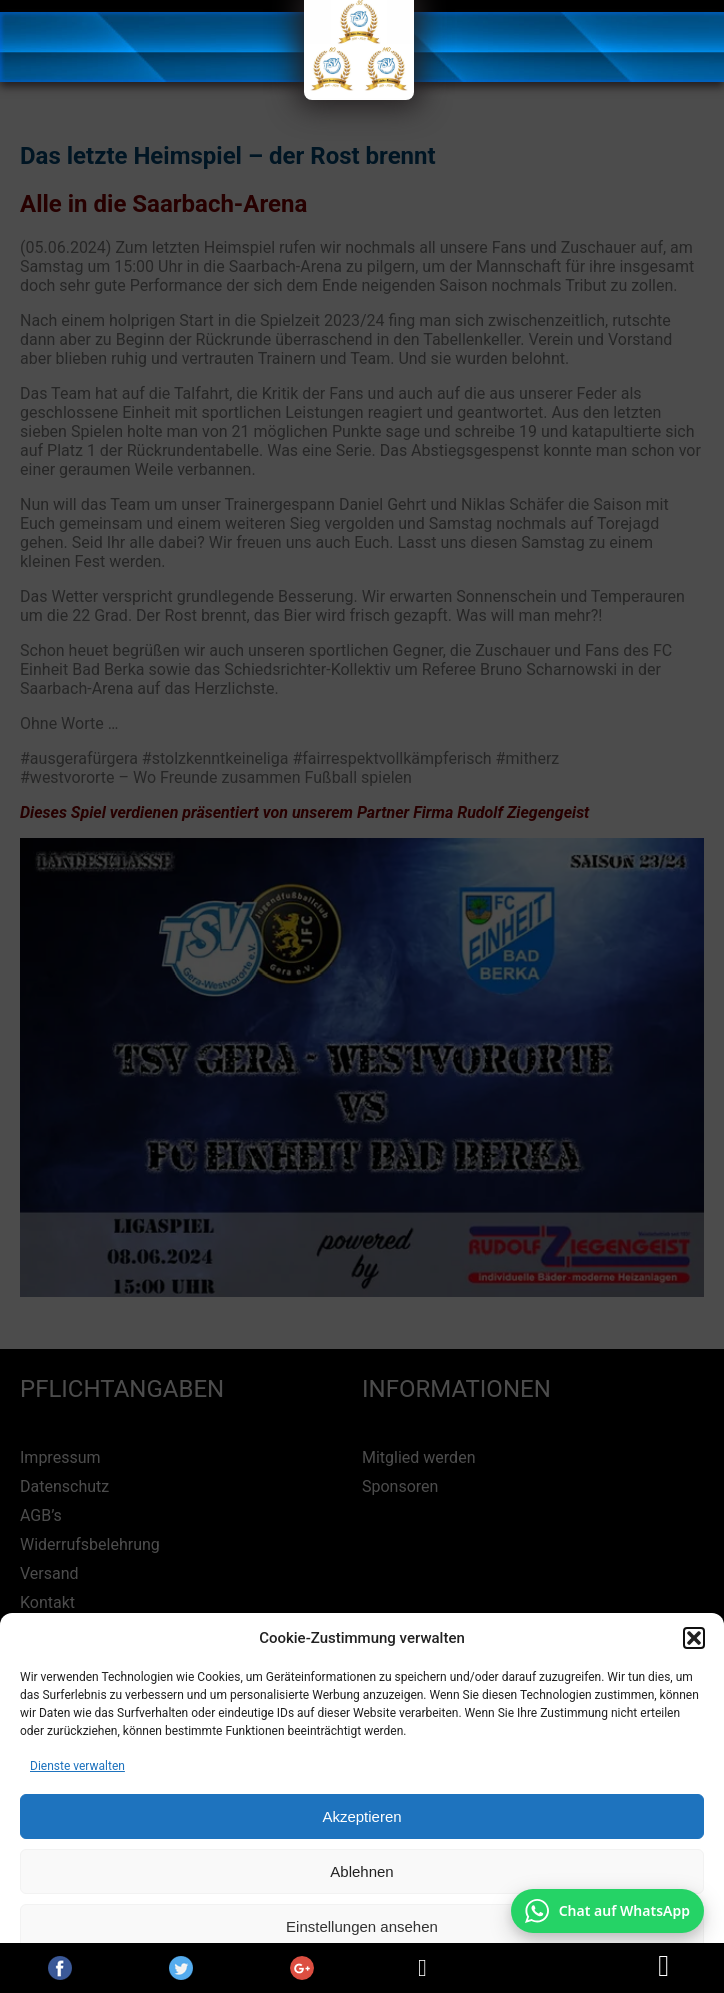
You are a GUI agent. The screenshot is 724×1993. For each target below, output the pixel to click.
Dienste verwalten (77, 1766)
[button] (694, 1638)
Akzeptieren (361, 1816)
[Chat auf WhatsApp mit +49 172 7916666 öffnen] (607, 1911)
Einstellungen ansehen (362, 1926)
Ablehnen (361, 1871)
